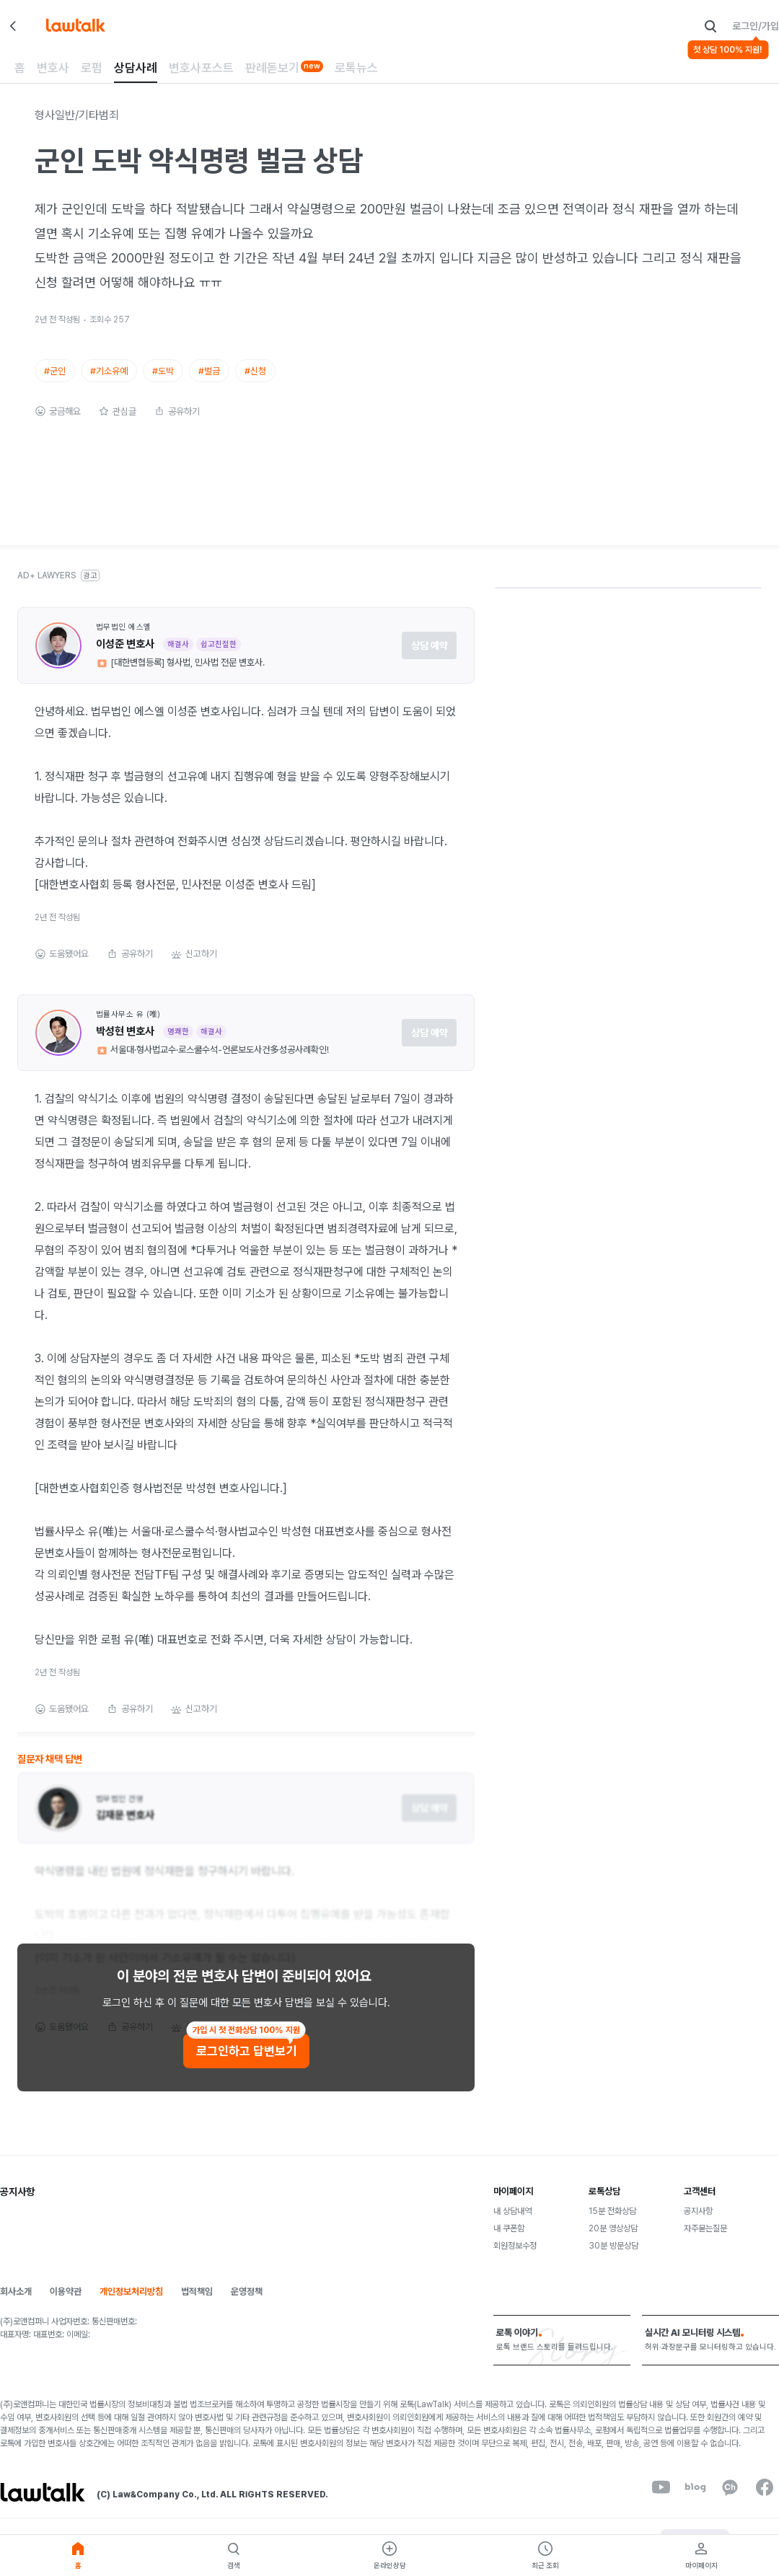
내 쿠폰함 (508, 2241)
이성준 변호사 (125, 656)
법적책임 (197, 2303)
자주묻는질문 (705, 2241)
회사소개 (16, 2303)
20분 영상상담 (613, 2241)
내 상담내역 (512, 2223)
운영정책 (247, 2303)
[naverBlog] (695, 2499)
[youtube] (660, 2499)
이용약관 (66, 2303)
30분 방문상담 (613, 2258)
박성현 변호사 (125, 1043)
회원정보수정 (515, 2258)
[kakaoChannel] (730, 2499)
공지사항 (698, 2223)
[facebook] (764, 2499)
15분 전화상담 (612, 2223)
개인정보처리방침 (131, 2303)
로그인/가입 (755, 26)
